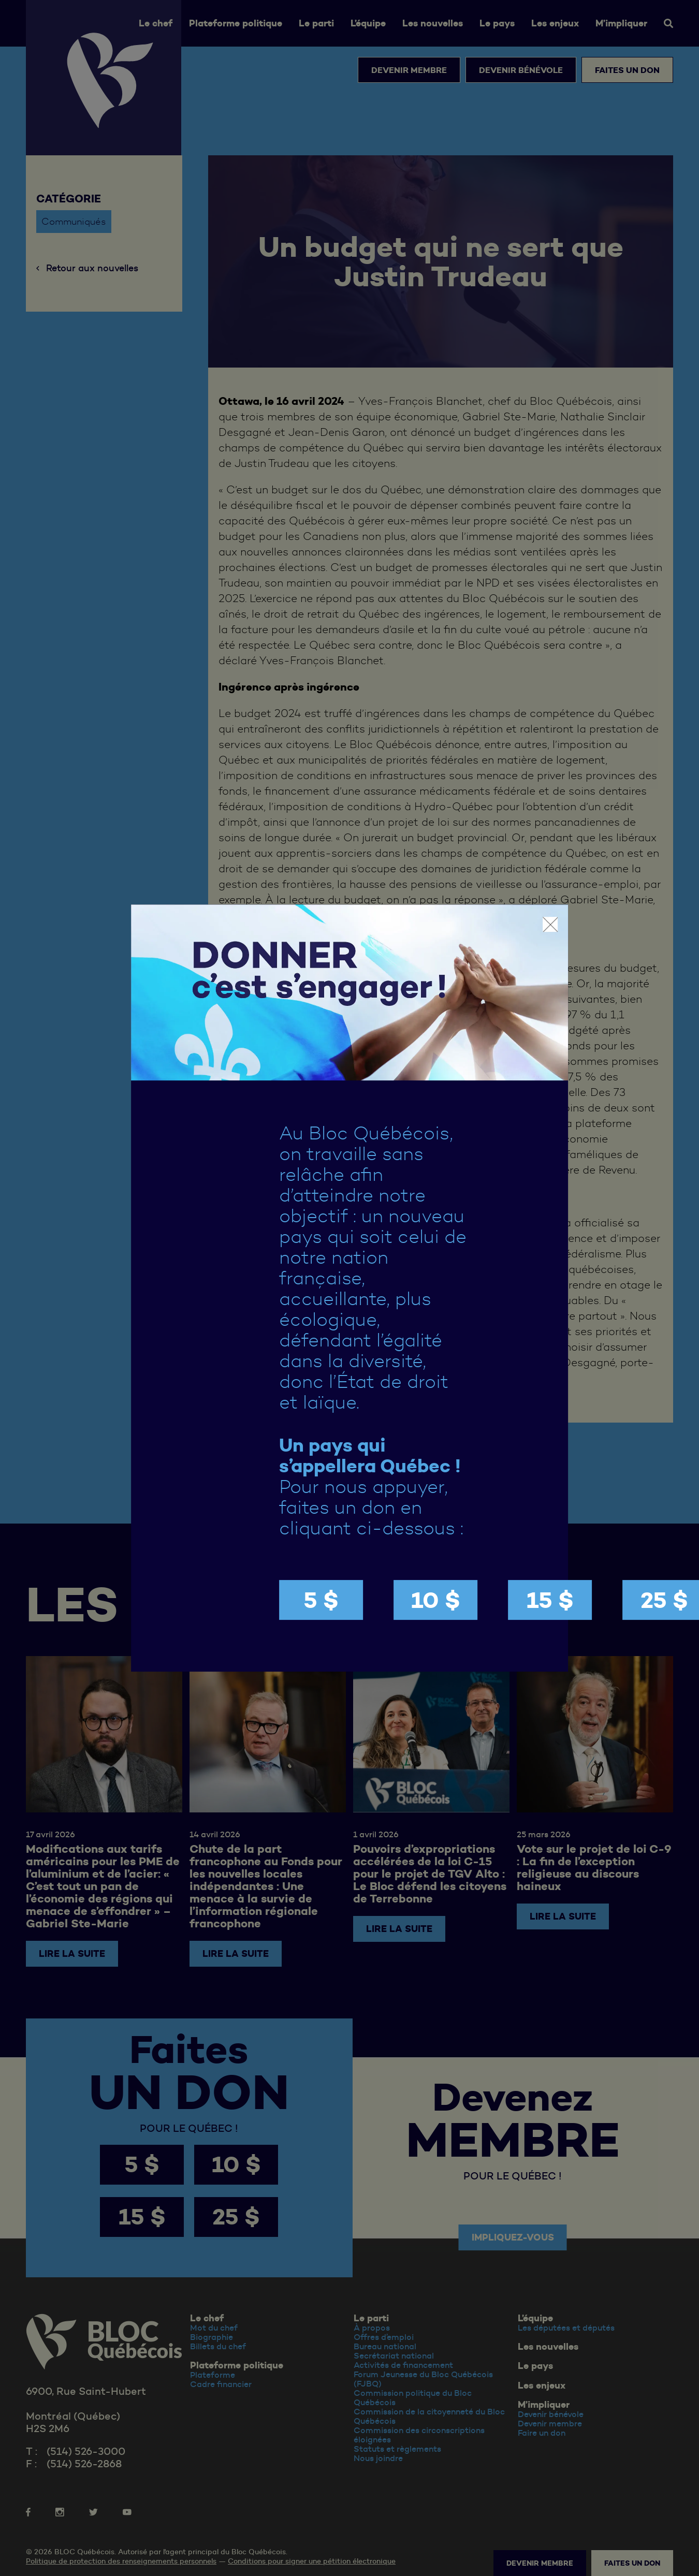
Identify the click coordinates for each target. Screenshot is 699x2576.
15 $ (550, 1600)
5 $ (321, 1600)
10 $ (435, 1600)
